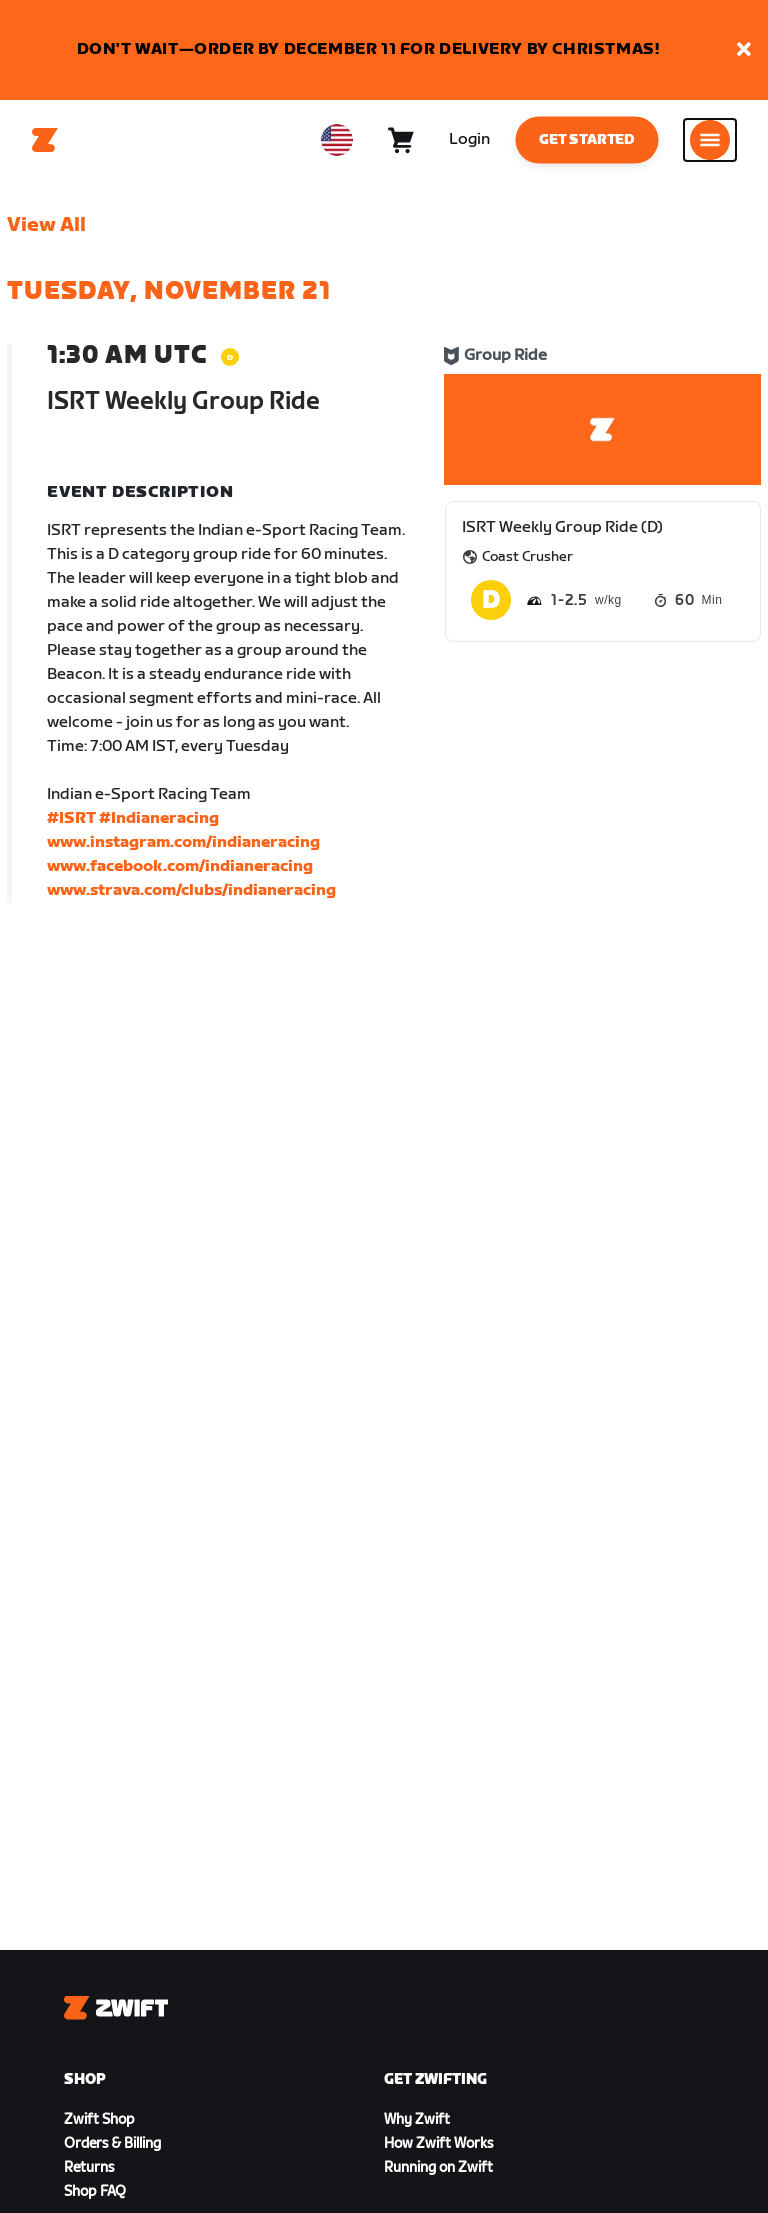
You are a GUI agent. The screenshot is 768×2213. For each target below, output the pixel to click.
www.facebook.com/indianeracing (180, 866)
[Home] (45, 140)
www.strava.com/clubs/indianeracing (191, 890)
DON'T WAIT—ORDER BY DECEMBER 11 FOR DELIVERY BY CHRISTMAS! (368, 49)
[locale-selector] (337, 140)
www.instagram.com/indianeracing (183, 842)
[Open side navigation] (710, 140)
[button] (744, 50)
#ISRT (71, 818)
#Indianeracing (159, 818)
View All (46, 225)
